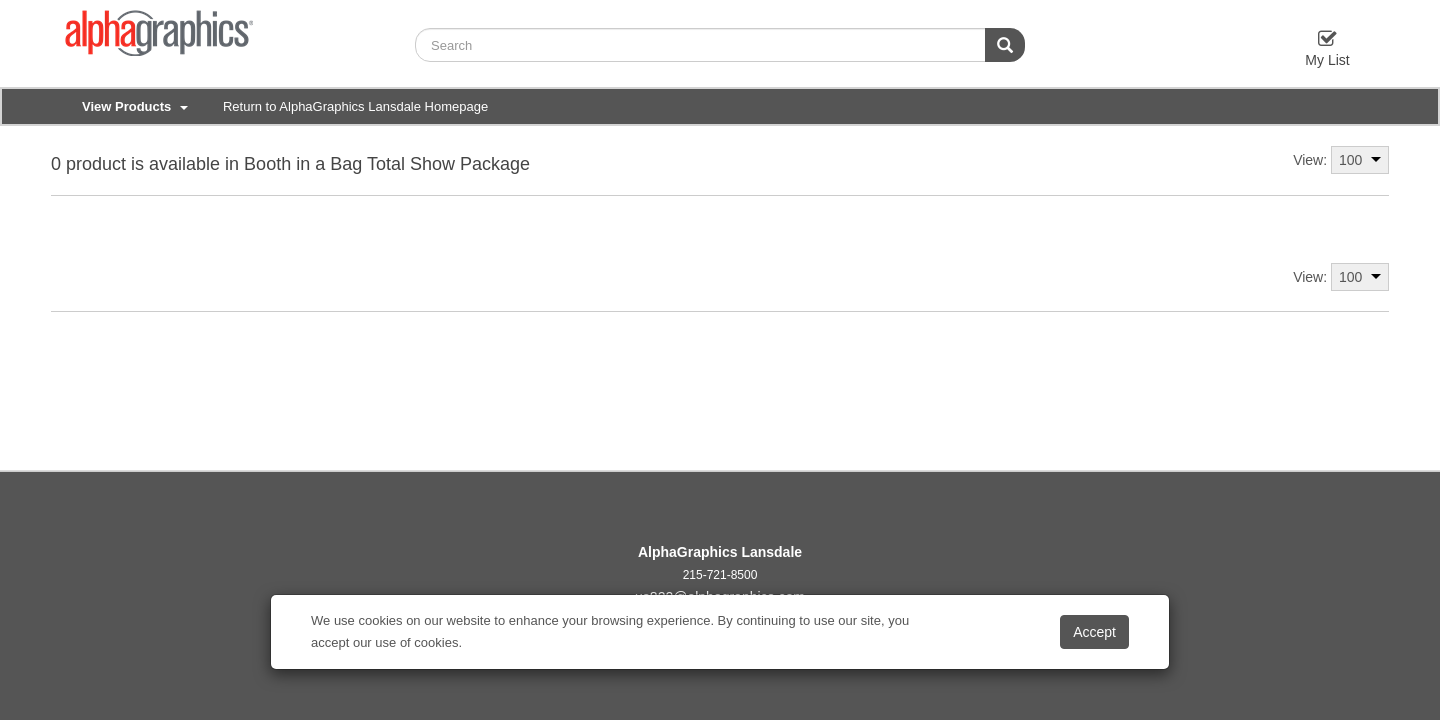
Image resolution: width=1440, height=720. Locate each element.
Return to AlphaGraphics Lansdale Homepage (355, 106)
